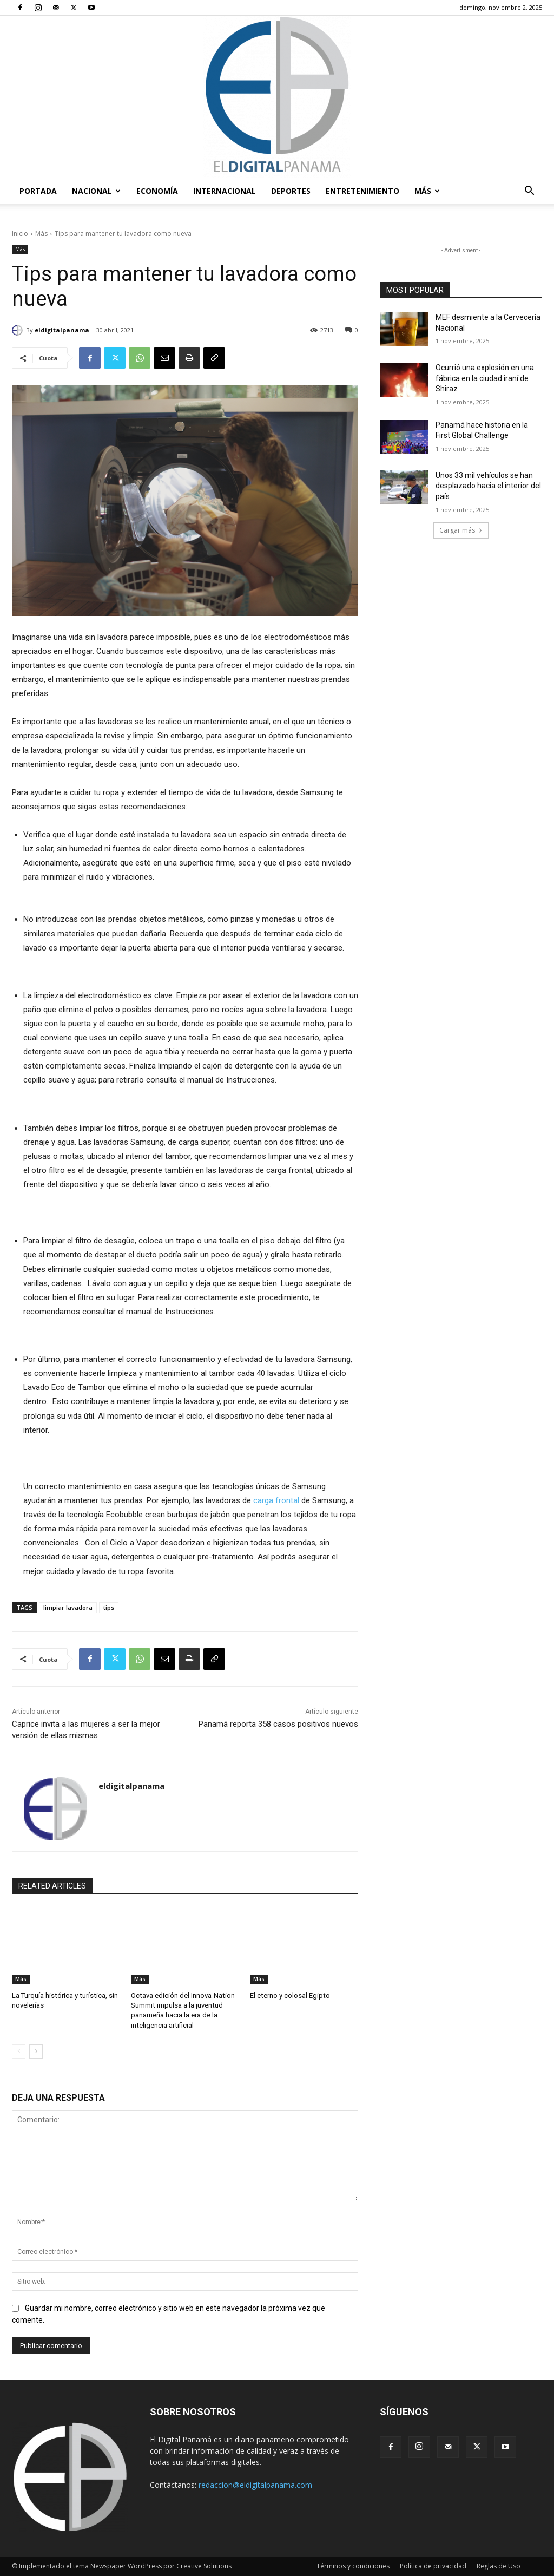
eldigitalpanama (62, 330)
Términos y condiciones (353, 2566)
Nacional (96, 191)
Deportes (291, 191)
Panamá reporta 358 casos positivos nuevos (278, 1724)
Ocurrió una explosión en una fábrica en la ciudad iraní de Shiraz (485, 378)
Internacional (224, 191)
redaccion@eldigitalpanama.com (255, 2484)
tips (108, 1607)
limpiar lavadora (68, 1607)
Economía (157, 191)
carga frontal (276, 1500)
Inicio (20, 233)
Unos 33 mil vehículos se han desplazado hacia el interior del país (488, 486)
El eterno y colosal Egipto (289, 1995)
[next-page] (36, 2051)
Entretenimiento (362, 191)
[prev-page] (18, 2051)
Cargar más (461, 530)
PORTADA (38, 191)
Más (427, 191)
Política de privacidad (433, 2566)
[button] (529, 192)
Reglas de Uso (498, 2566)
